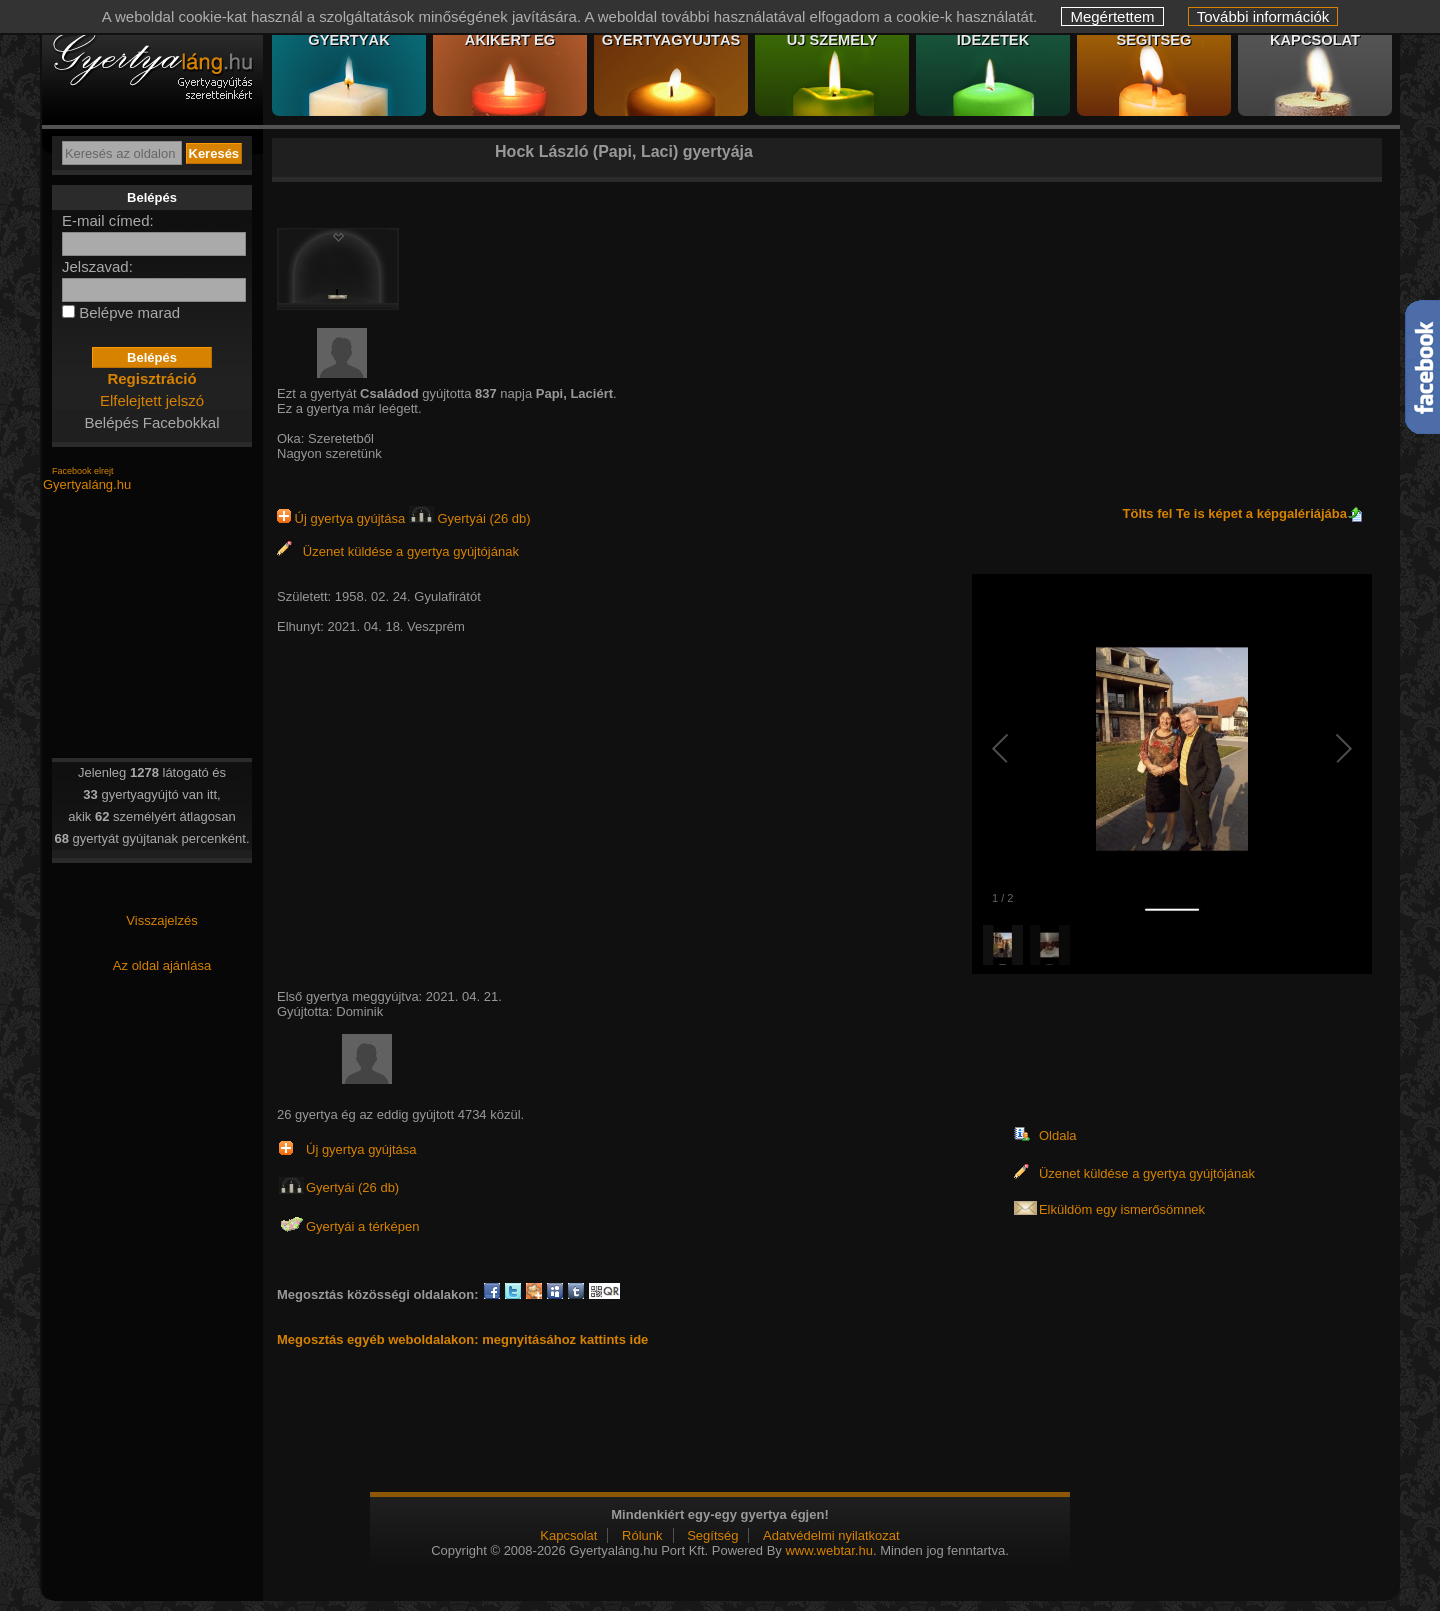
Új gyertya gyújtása (343, 518)
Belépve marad (129, 312)
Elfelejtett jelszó (152, 400)
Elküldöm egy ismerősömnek (1122, 1209)
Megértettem (1112, 16)
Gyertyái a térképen (362, 1226)
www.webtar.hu (828, 1550)
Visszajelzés (161, 920)
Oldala (1058, 1135)
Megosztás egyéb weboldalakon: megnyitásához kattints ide (462, 1339)
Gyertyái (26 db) (470, 518)
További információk (1263, 16)
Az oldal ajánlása (162, 965)
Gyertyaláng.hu (87, 484)
